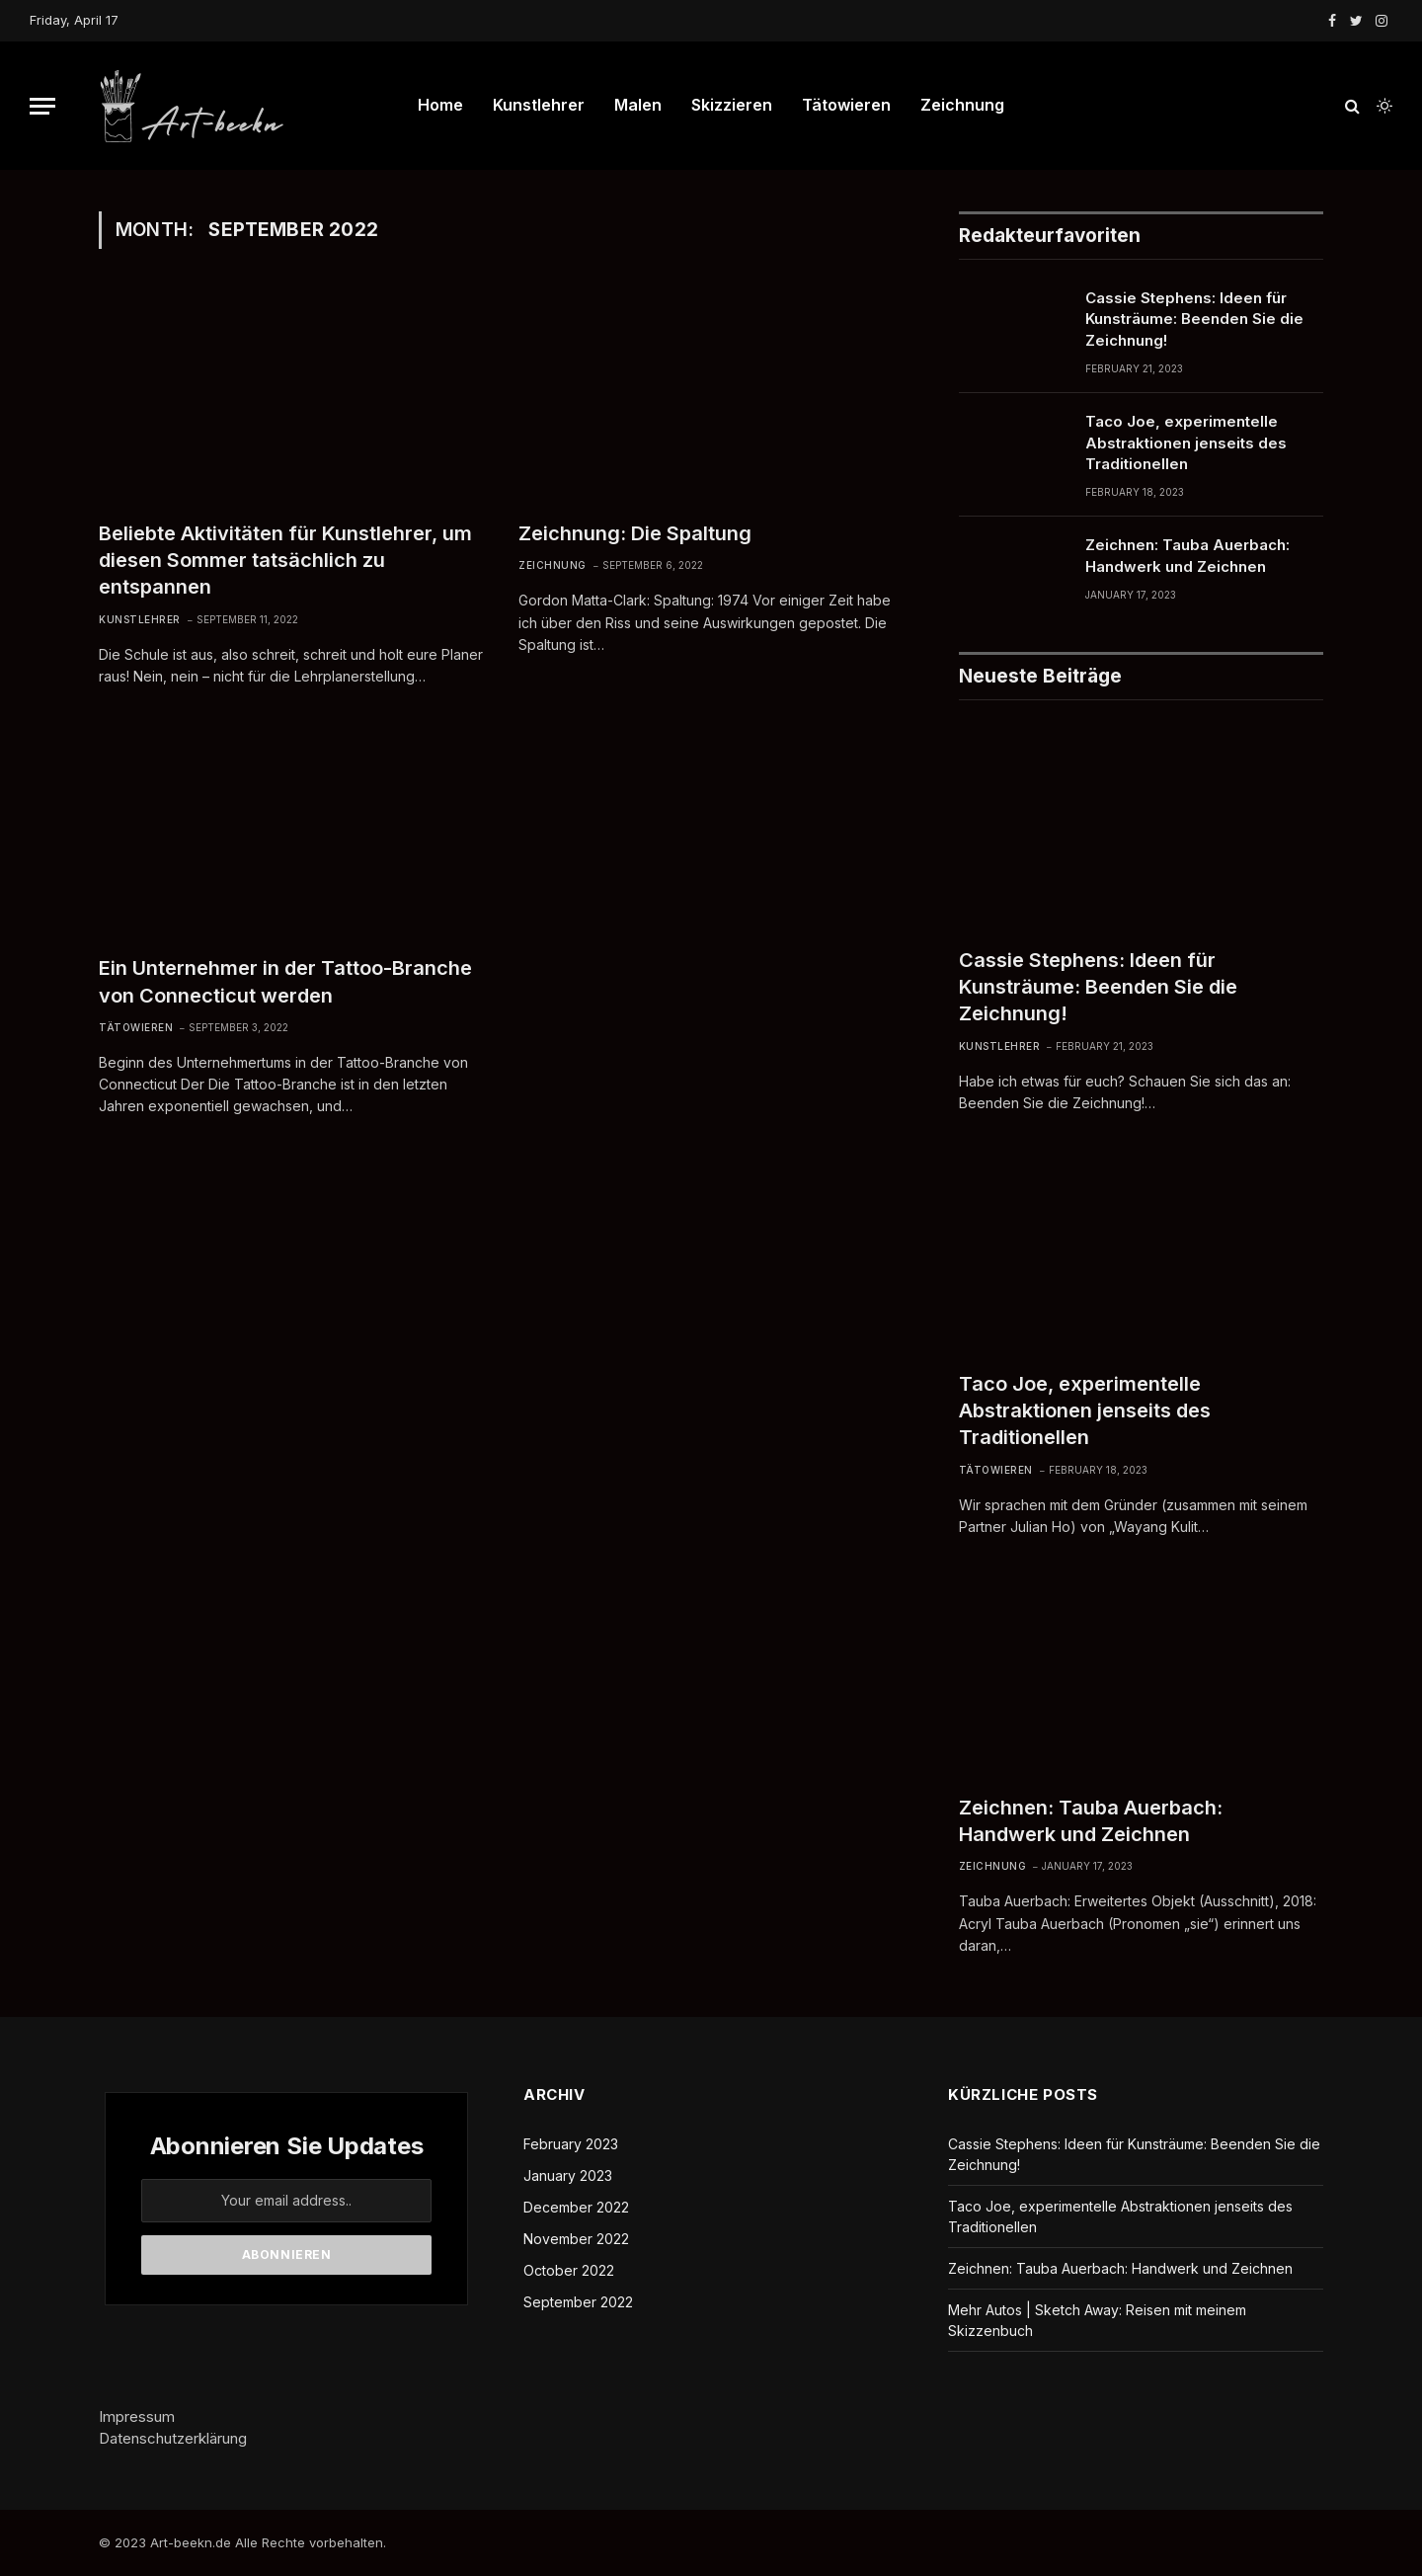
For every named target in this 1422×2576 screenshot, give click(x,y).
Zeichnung (962, 105)
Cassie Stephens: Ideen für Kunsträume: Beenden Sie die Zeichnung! (1194, 319)
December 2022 (576, 2207)
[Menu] (42, 106)
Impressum (137, 2416)
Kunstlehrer (539, 105)
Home (440, 105)
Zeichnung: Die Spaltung (634, 533)
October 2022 (568, 2270)
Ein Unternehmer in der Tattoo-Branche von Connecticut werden (285, 981)
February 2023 (570, 2143)
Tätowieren (846, 105)
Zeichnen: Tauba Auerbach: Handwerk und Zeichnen (1187, 555)
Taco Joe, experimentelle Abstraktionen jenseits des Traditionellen (1186, 442)
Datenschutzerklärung (173, 2438)
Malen (638, 105)
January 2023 (567, 2175)
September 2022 (578, 2302)
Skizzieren (731, 105)
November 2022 (576, 2238)
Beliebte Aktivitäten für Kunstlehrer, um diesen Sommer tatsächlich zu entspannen (285, 560)
